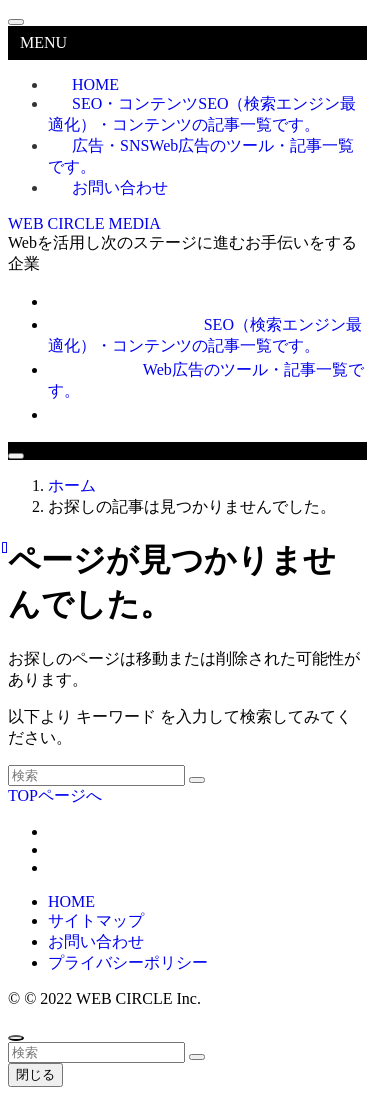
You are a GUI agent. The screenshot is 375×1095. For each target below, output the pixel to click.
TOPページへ (55, 795)
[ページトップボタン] (16, 1038)
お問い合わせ (120, 187)
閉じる (35, 1074)
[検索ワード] (96, 775)
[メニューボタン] (16, 456)
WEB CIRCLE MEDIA (84, 223)
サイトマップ (96, 920)
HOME (71, 901)
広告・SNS (201, 156)
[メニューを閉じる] (16, 22)
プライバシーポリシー (128, 962)
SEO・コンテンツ (202, 114)
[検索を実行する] (197, 780)
